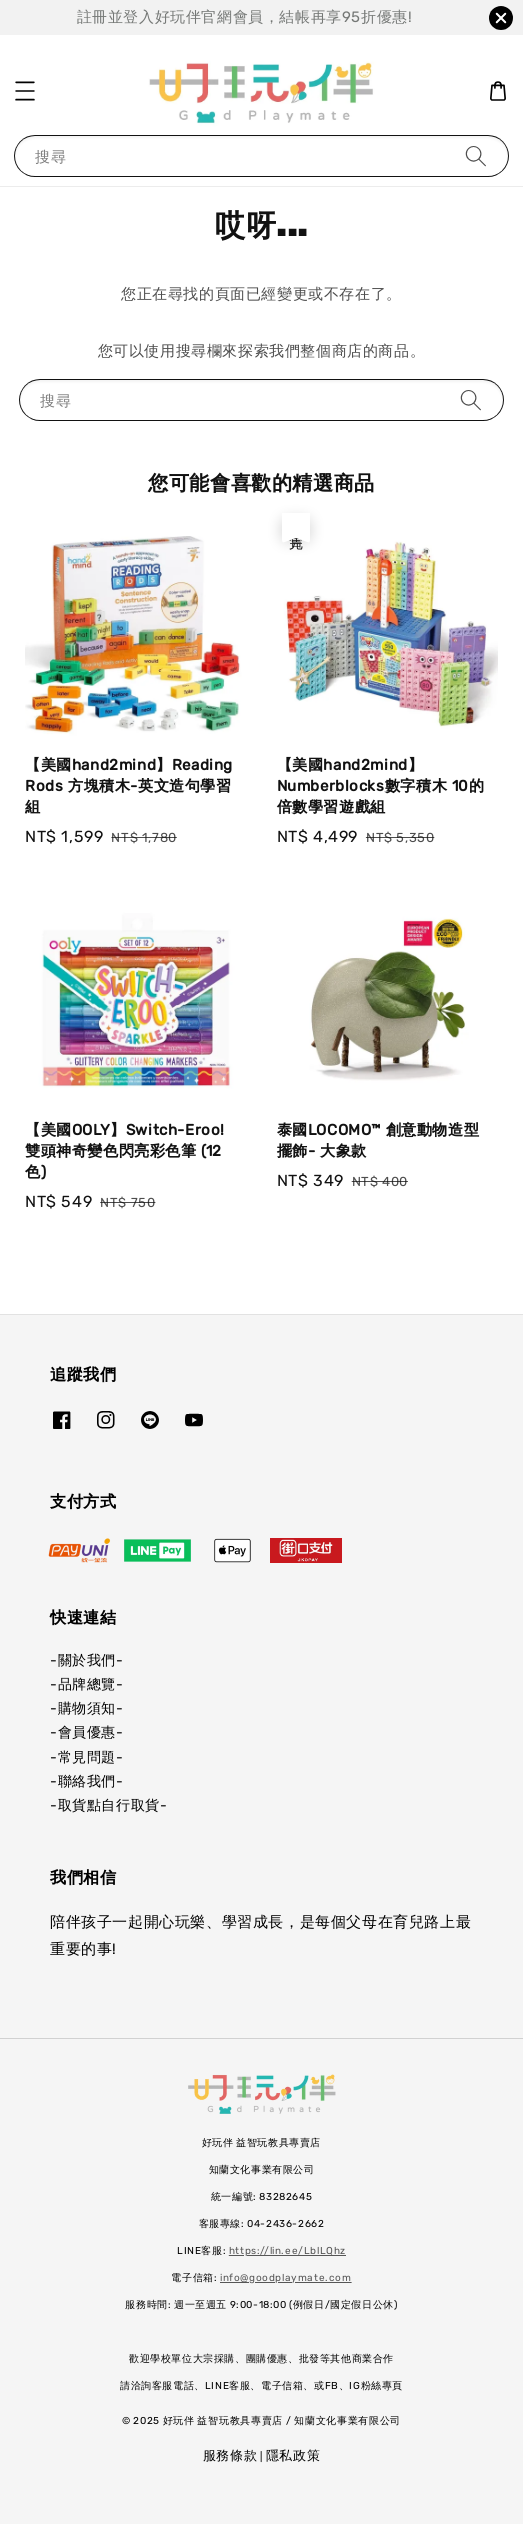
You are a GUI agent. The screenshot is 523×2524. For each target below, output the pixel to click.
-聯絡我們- (87, 1781)
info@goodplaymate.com (286, 2278)
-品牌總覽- (87, 1684)
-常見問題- (87, 1757)
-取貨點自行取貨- (108, 1805)
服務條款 (230, 2455)
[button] (25, 91)
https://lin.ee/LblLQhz (287, 2251)
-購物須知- (87, 1708)
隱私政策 (293, 2455)
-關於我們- (87, 1660)
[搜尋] (476, 155)
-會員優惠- (87, 1732)
